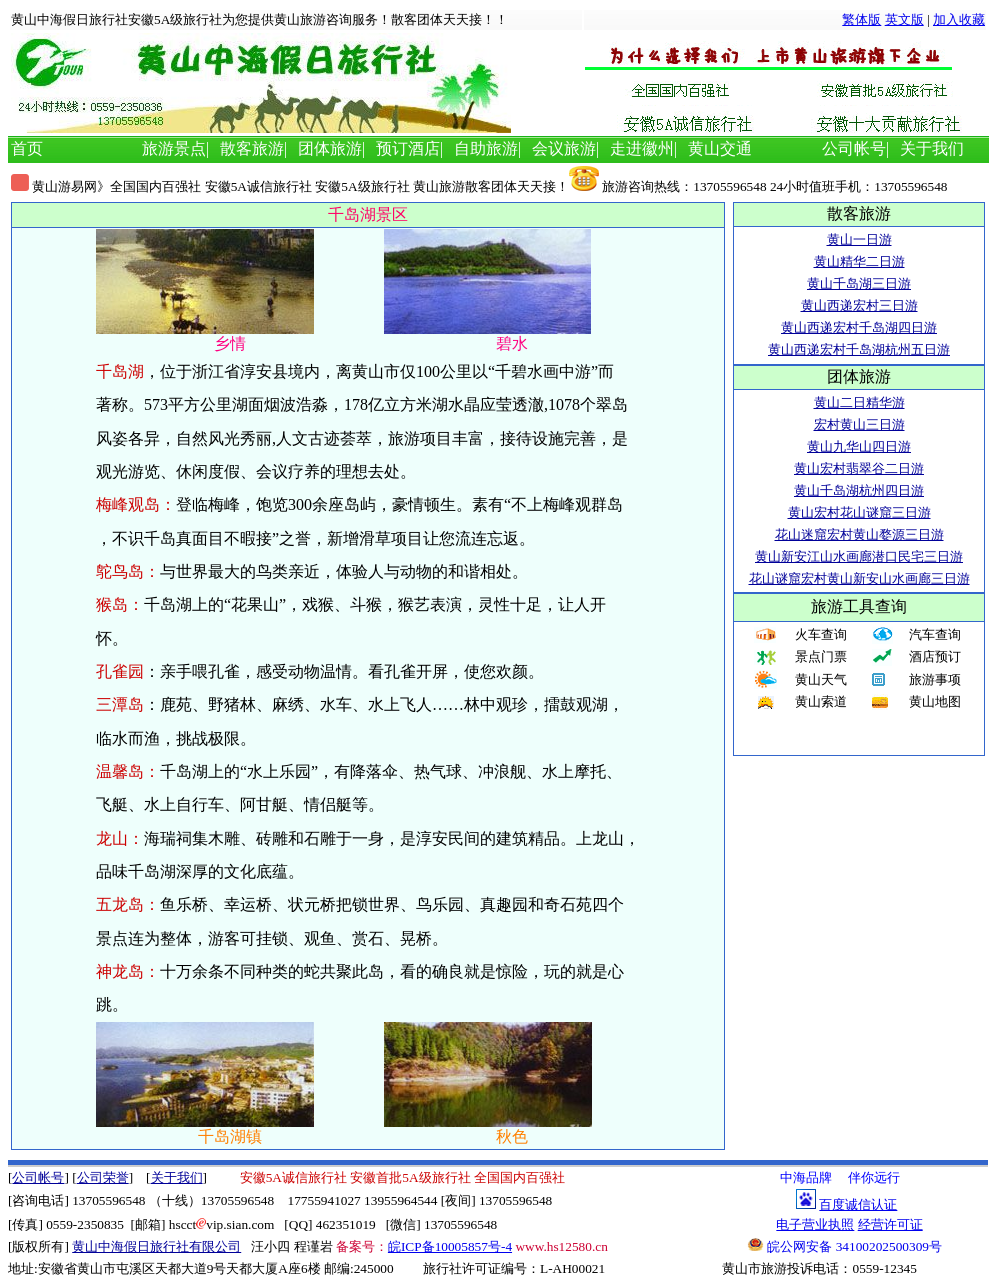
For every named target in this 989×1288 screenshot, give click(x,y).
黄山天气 (821, 679)
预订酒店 (408, 148)
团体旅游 (330, 148)
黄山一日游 (859, 239)
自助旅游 (486, 148)
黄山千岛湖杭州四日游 (859, 490)
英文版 (904, 19)
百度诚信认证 (858, 1204)
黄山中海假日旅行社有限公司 (156, 1246)
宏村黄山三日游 (859, 424)
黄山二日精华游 (859, 402)
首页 (27, 148)
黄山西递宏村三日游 (859, 305)
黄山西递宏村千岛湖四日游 (859, 327)
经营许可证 (890, 1224)
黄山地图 (935, 701)
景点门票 (821, 656)
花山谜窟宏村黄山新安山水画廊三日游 (859, 578)
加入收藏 (959, 19)
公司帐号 (854, 148)
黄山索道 (821, 701)
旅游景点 (174, 148)
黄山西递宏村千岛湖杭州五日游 (859, 349)
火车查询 (821, 634)
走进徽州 (642, 148)
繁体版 (861, 19)
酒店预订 (935, 656)
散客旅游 (252, 148)
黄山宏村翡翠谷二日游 (859, 468)
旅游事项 (935, 679)
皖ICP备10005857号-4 (450, 1246)
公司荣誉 (103, 1177)
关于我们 (932, 148)
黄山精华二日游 (859, 261)
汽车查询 (935, 634)
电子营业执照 (815, 1224)
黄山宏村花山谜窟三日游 (859, 512)
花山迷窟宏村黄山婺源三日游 (859, 534)
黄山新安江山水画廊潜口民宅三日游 (859, 556)
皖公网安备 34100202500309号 (844, 1246)
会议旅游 (564, 148)
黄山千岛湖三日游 (859, 283)
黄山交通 (720, 148)
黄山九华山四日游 (859, 446)
